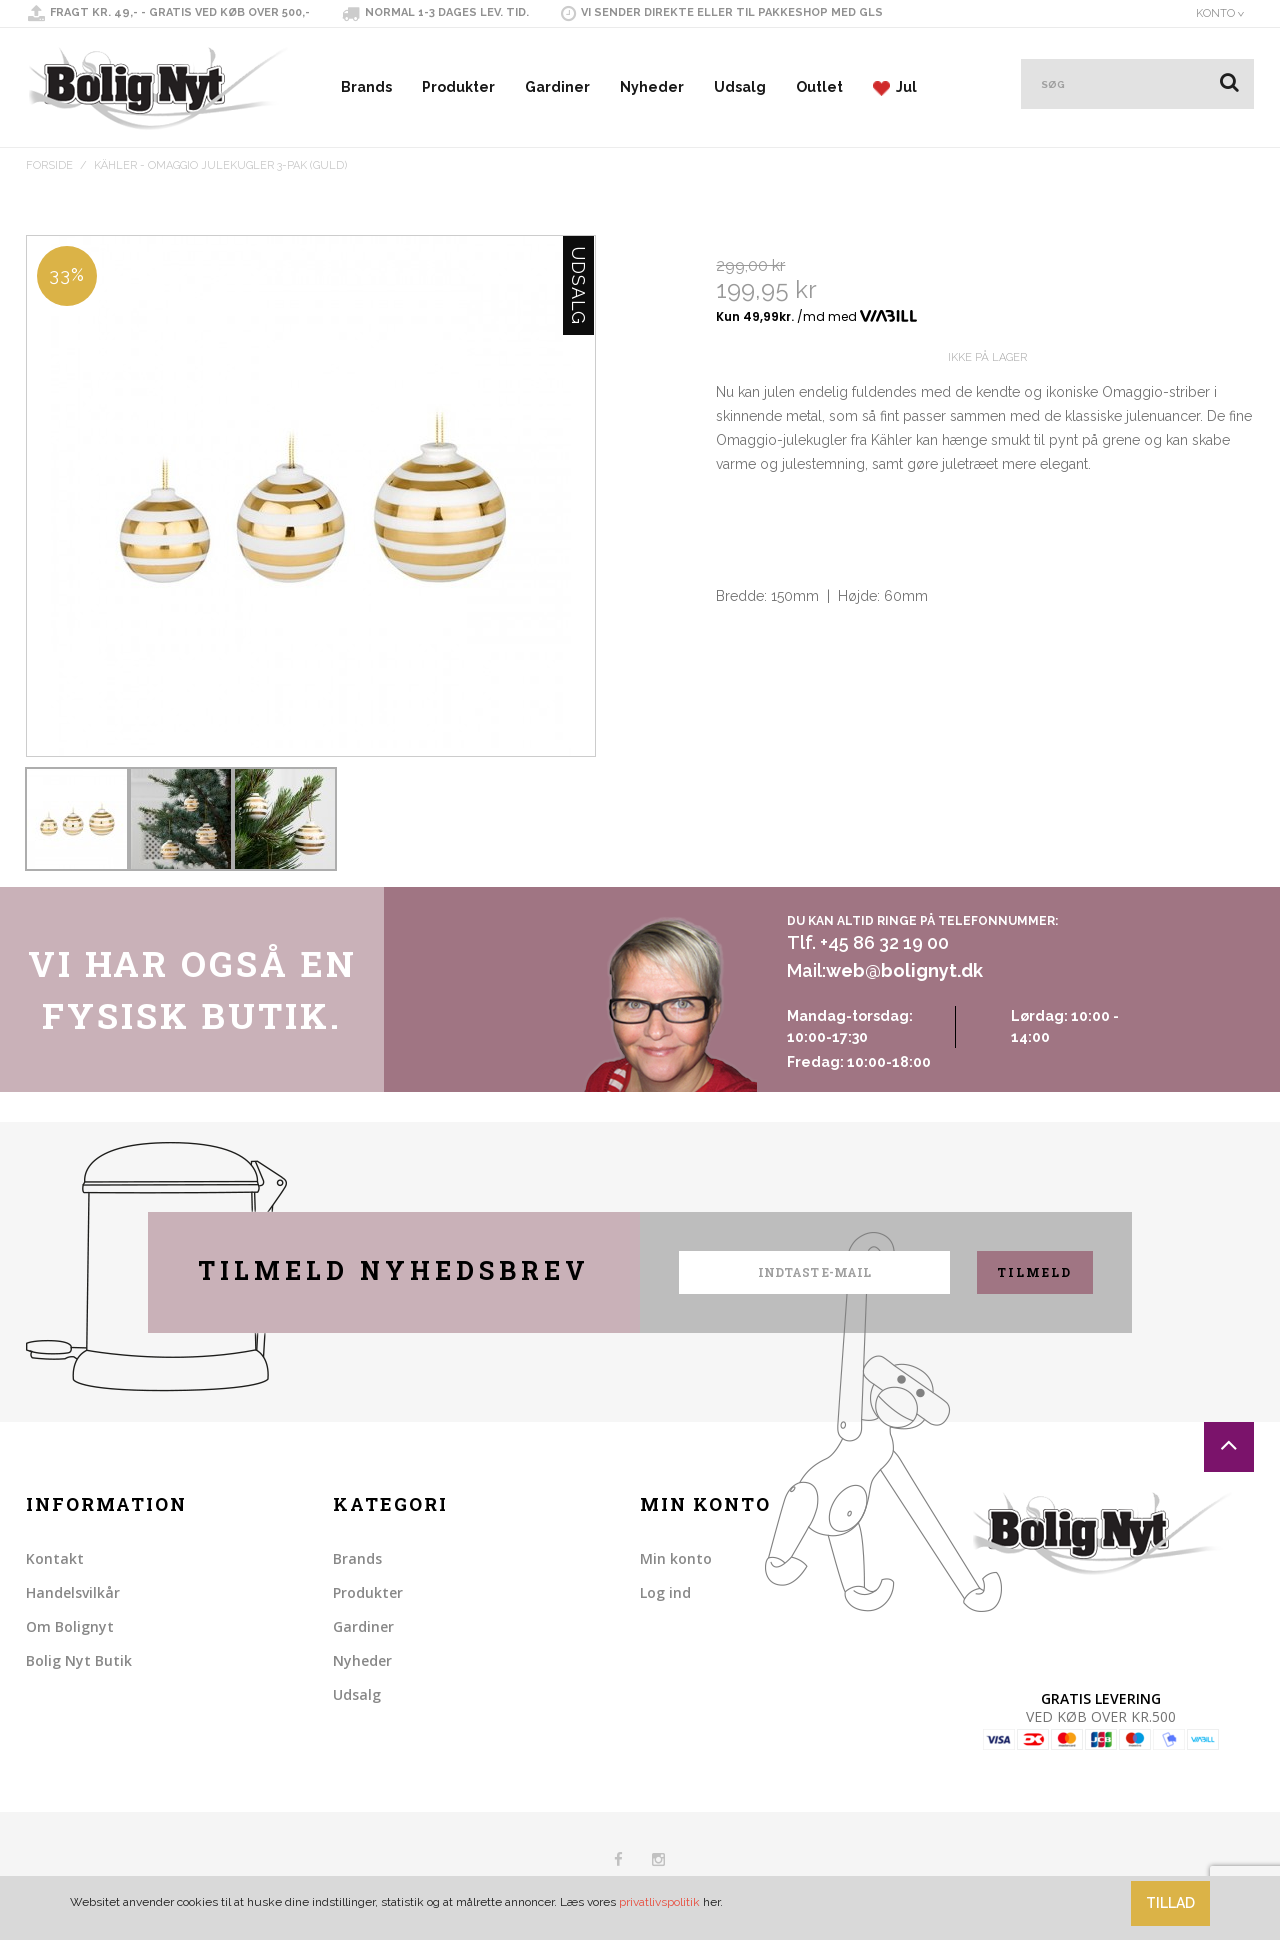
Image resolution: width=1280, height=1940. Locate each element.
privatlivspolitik (659, 1902)
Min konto (676, 1558)
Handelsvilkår (73, 1592)
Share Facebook (736, 724)
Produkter (458, 87)
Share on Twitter (776, 724)
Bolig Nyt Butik (79, 1660)
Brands (366, 87)
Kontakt (55, 1558)
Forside (49, 165)
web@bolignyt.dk (904, 970)
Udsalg (740, 87)
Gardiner (557, 87)
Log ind (665, 1592)
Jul (895, 87)
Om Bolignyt (70, 1626)
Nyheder (652, 87)
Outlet (819, 87)
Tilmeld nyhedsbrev (394, 1270)
